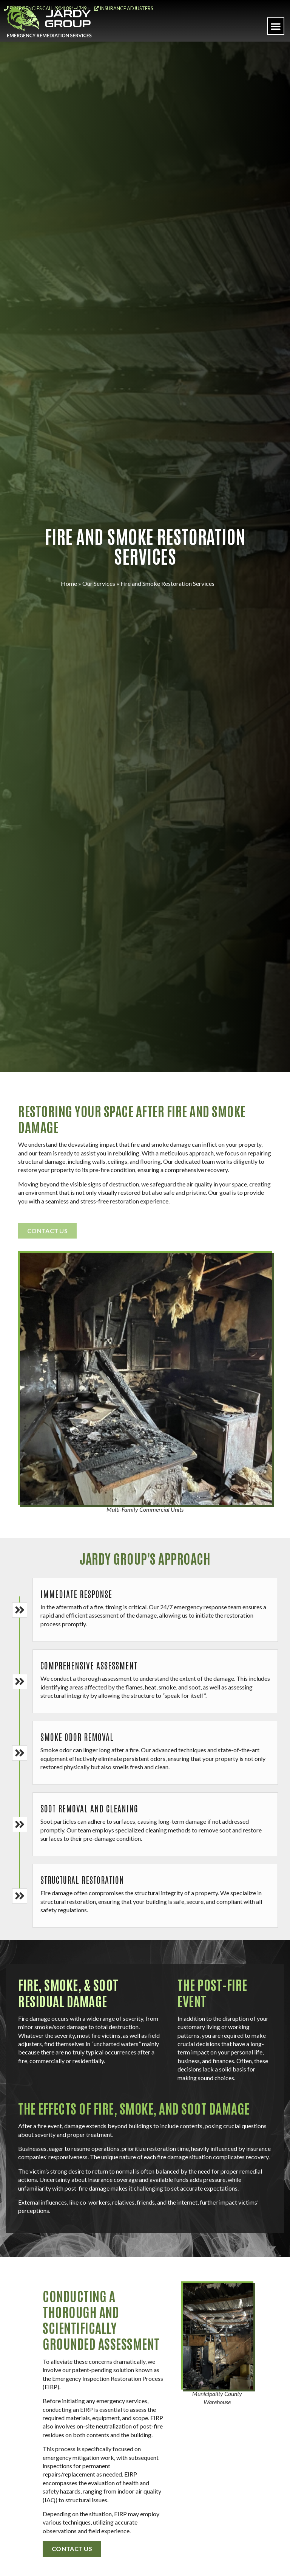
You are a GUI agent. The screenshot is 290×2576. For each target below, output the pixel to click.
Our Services (98, 583)
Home (69, 583)
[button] (275, 26)
